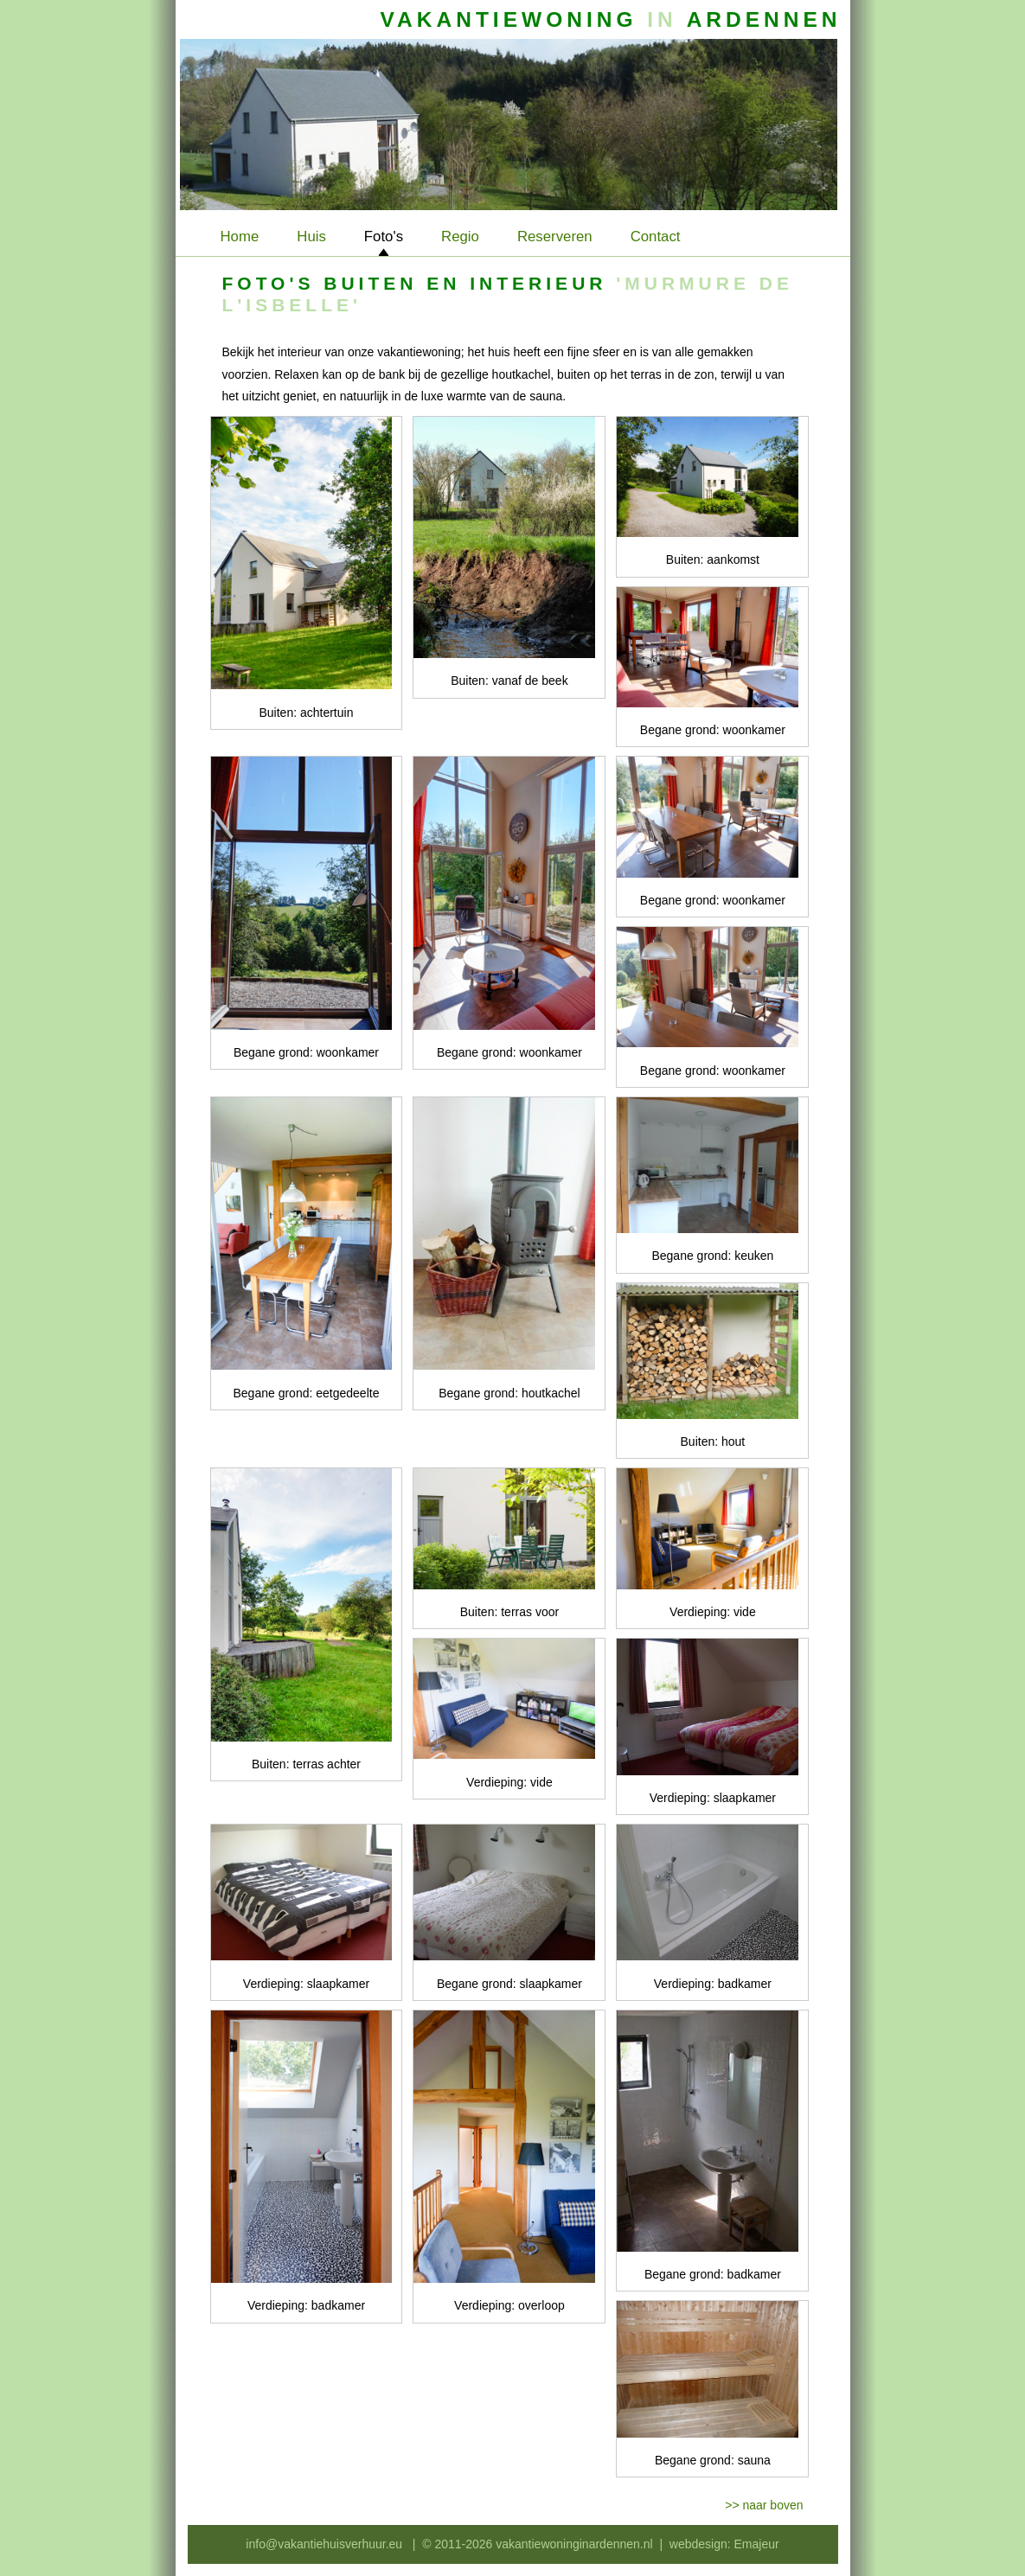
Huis (311, 236)
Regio (460, 236)
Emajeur (756, 2544)
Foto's (383, 236)
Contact (656, 236)
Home (240, 236)
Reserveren (555, 236)
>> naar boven (764, 2505)
